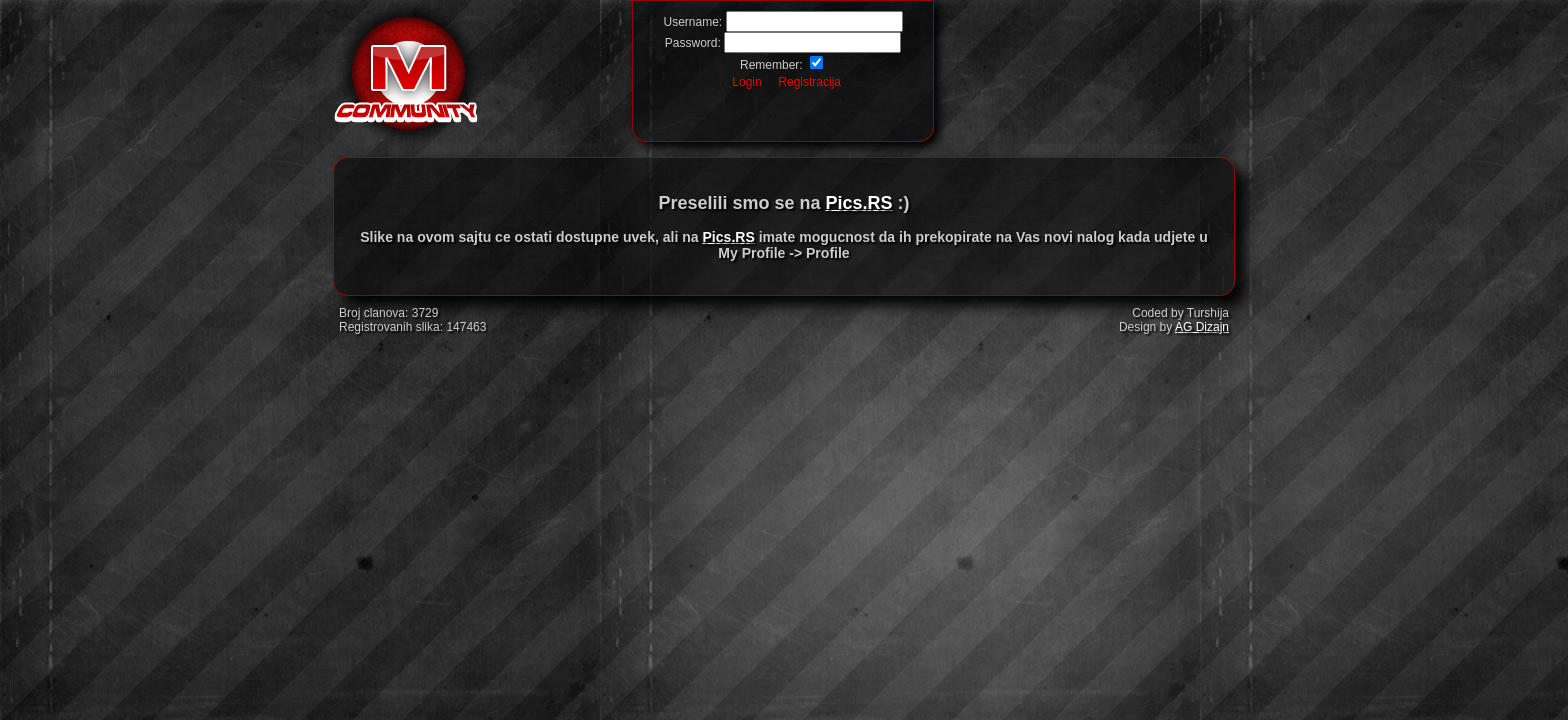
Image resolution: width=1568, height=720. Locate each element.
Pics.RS (859, 203)
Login (746, 82)
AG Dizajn (1202, 327)
